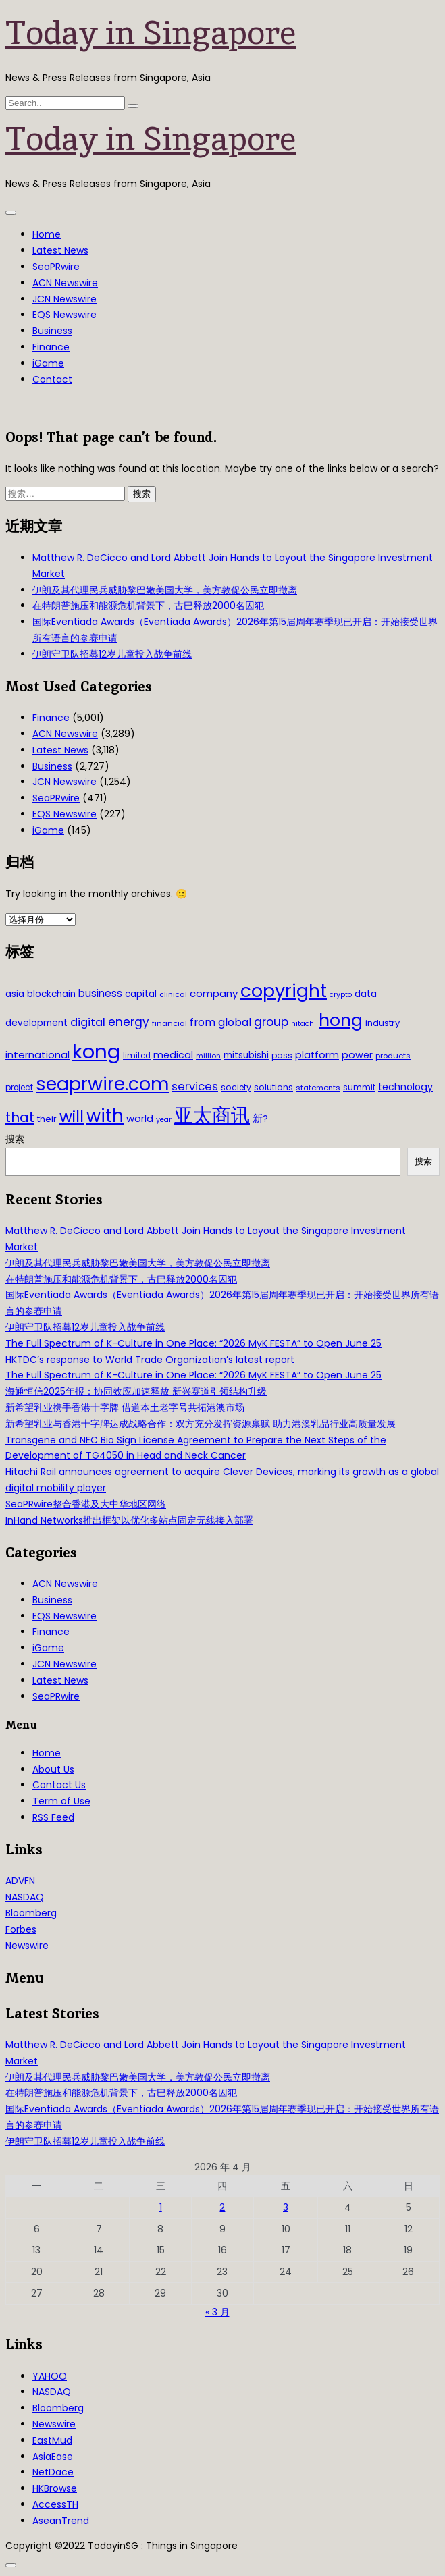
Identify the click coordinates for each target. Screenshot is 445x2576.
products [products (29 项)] (393, 1055)
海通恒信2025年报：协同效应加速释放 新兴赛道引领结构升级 (136, 1391)
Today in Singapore (150, 32)
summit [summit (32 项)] (359, 1087)
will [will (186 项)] (71, 1116)
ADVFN (20, 1880)
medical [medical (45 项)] (173, 1055)
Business (52, 331)
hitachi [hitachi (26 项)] (303, 1024)
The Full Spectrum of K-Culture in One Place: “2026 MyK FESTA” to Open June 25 (193, 1343)
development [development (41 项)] (36, 1023)
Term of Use (61, 1801)
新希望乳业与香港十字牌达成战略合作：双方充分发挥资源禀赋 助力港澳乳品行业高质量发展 (200, 1423)
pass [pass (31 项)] (281, 1055)
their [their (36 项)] (47, 1119)
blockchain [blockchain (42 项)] (51, 994)
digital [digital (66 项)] (87, 1022)
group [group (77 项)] (271, 1022)
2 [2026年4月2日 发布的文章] (222, 2207)
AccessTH (55, 2504)
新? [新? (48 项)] (260, 1118)
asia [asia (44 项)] (14, 993)
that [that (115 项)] (19, 1117)
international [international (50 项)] (37, 1055)
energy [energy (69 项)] (128, 1022)
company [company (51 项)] (214, 993)
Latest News (60, 250)
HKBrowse (54, 2488)
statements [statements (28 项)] (318, 1087)
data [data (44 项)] (366, 993)
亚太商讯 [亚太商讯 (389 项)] (212, 1115)
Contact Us (59, 1785)
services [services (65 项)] (195, 1086)
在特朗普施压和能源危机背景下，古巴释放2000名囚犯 (148, 605)
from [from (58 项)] (202, 1022)
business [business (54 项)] (100, 993)
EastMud (52, 2440)
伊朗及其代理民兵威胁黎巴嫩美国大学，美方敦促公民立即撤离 (164, 590)
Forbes (20, 1929)
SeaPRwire (56, 266)
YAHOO (49, 2376)
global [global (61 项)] (234, 1022)
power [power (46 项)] (357, 1055)
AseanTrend (60, 2520)
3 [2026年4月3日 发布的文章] (285, 2207)
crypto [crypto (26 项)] (341, 995)
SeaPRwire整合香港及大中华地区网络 (85, 1504)
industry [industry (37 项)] (382, 1023)
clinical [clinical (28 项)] (173, 994)
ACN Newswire (65, 283)
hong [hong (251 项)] (341, 1020)
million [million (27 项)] (208, 1055)
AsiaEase (52, 2456)
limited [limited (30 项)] (137, 1055)
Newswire (27, 1945)
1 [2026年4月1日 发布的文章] (160, 2207)
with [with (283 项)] (105, 1116)
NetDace (53, 2472)
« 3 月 (217, 2312)
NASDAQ (24, 1897)
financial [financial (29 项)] (169, 1023)
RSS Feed (53, 1817)
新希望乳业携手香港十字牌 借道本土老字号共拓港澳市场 (124, 1407)
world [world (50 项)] (139, 1118)
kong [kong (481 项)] (96, 1051)
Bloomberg (31, 1913)
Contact (52, 379)
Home (46, 234)
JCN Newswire (64, 299)
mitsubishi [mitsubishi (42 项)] (246, 1055)
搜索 (14, 1139)
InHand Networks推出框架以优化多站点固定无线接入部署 (129, 1520)
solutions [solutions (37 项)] (273, 1087)
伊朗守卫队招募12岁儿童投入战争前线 (112, 654)
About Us (53, 1769)
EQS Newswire (64, 314)
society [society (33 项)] (236, 1087)
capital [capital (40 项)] (141, 994)
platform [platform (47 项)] (317, 1055)
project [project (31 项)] (19, 1087)
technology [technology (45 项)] (405, 1087)
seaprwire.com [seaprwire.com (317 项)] (102, 1083)
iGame (48, 363)
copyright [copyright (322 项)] (283, 990)
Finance (51, 347)
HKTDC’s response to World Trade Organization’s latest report (149, 1359)
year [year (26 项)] (164, 1120)
